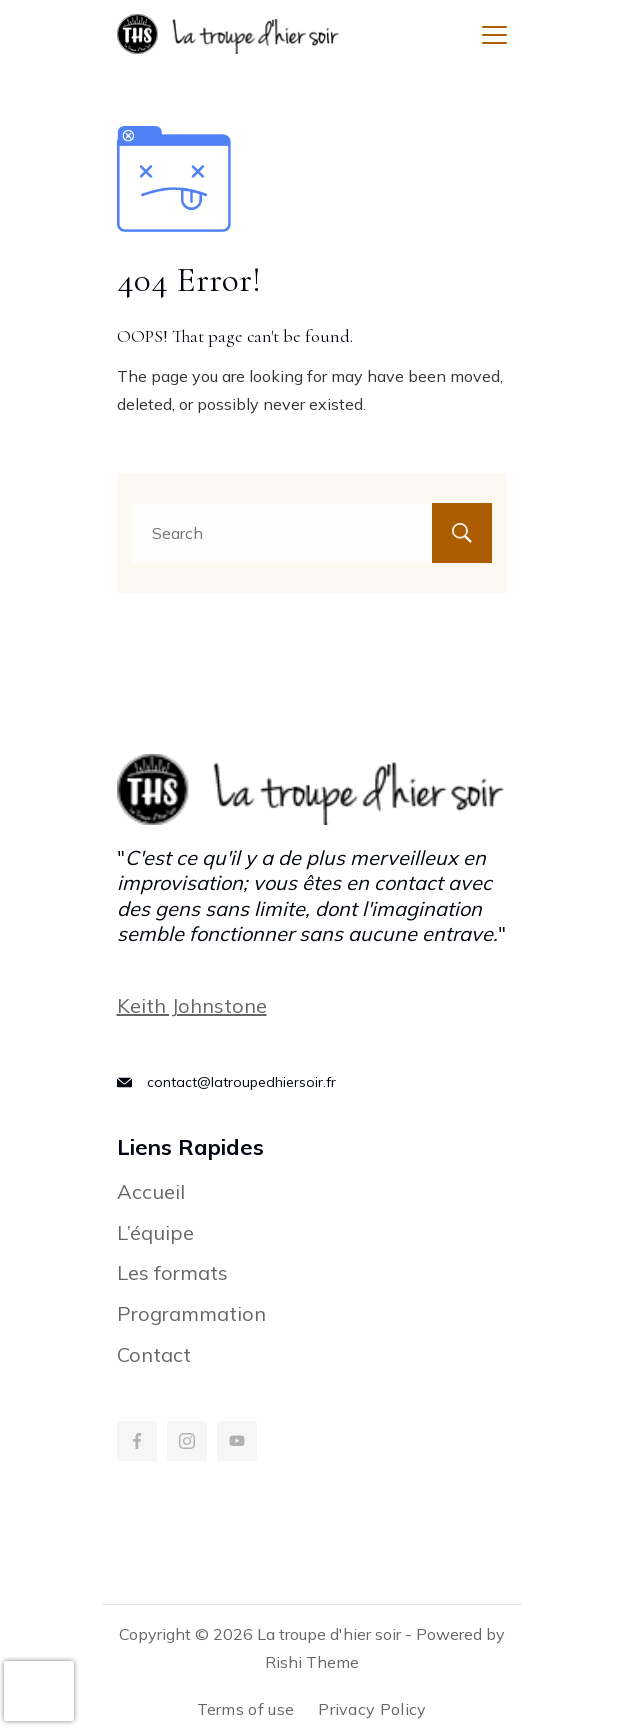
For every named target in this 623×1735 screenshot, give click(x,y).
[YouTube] (237, 1441)
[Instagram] (187, 1441)
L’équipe (155, 1232)
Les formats (172, 1272)
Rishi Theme (312, 1662)
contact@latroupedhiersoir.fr (241, 1082)
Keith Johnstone (192, 1005)
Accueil (151, 1191)
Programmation (191, 1313)
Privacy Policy (372, 1709)
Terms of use (246, 1709)
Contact (154, 1354)
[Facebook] (137, 1441)
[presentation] (39, 1691)
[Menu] (494, 35)
